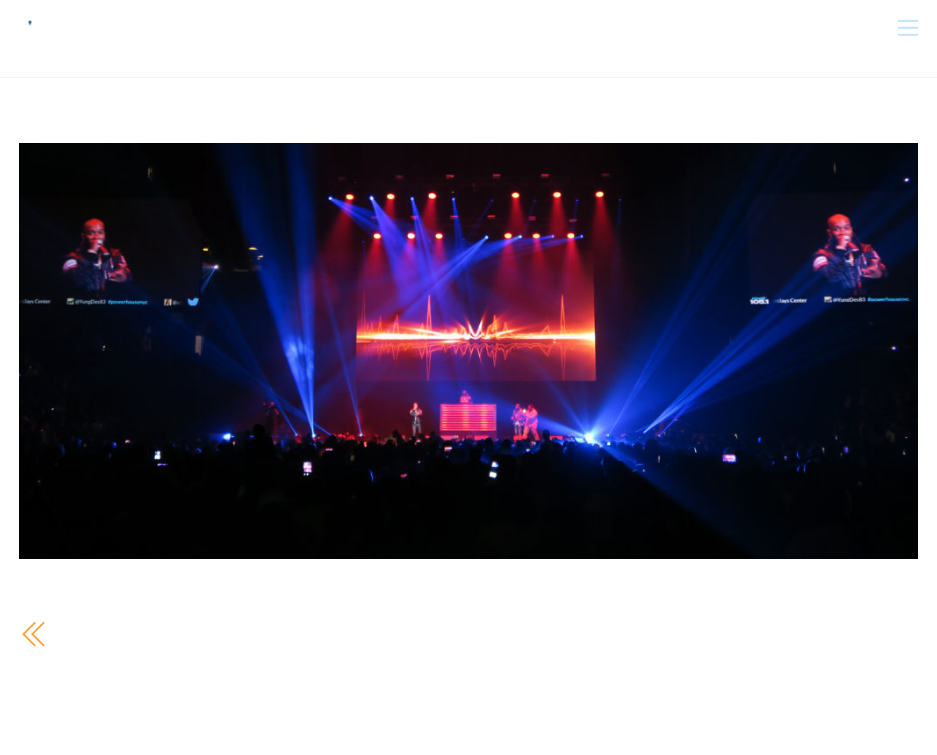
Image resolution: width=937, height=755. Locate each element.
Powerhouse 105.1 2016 (159, 633)
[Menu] (908, 26)
